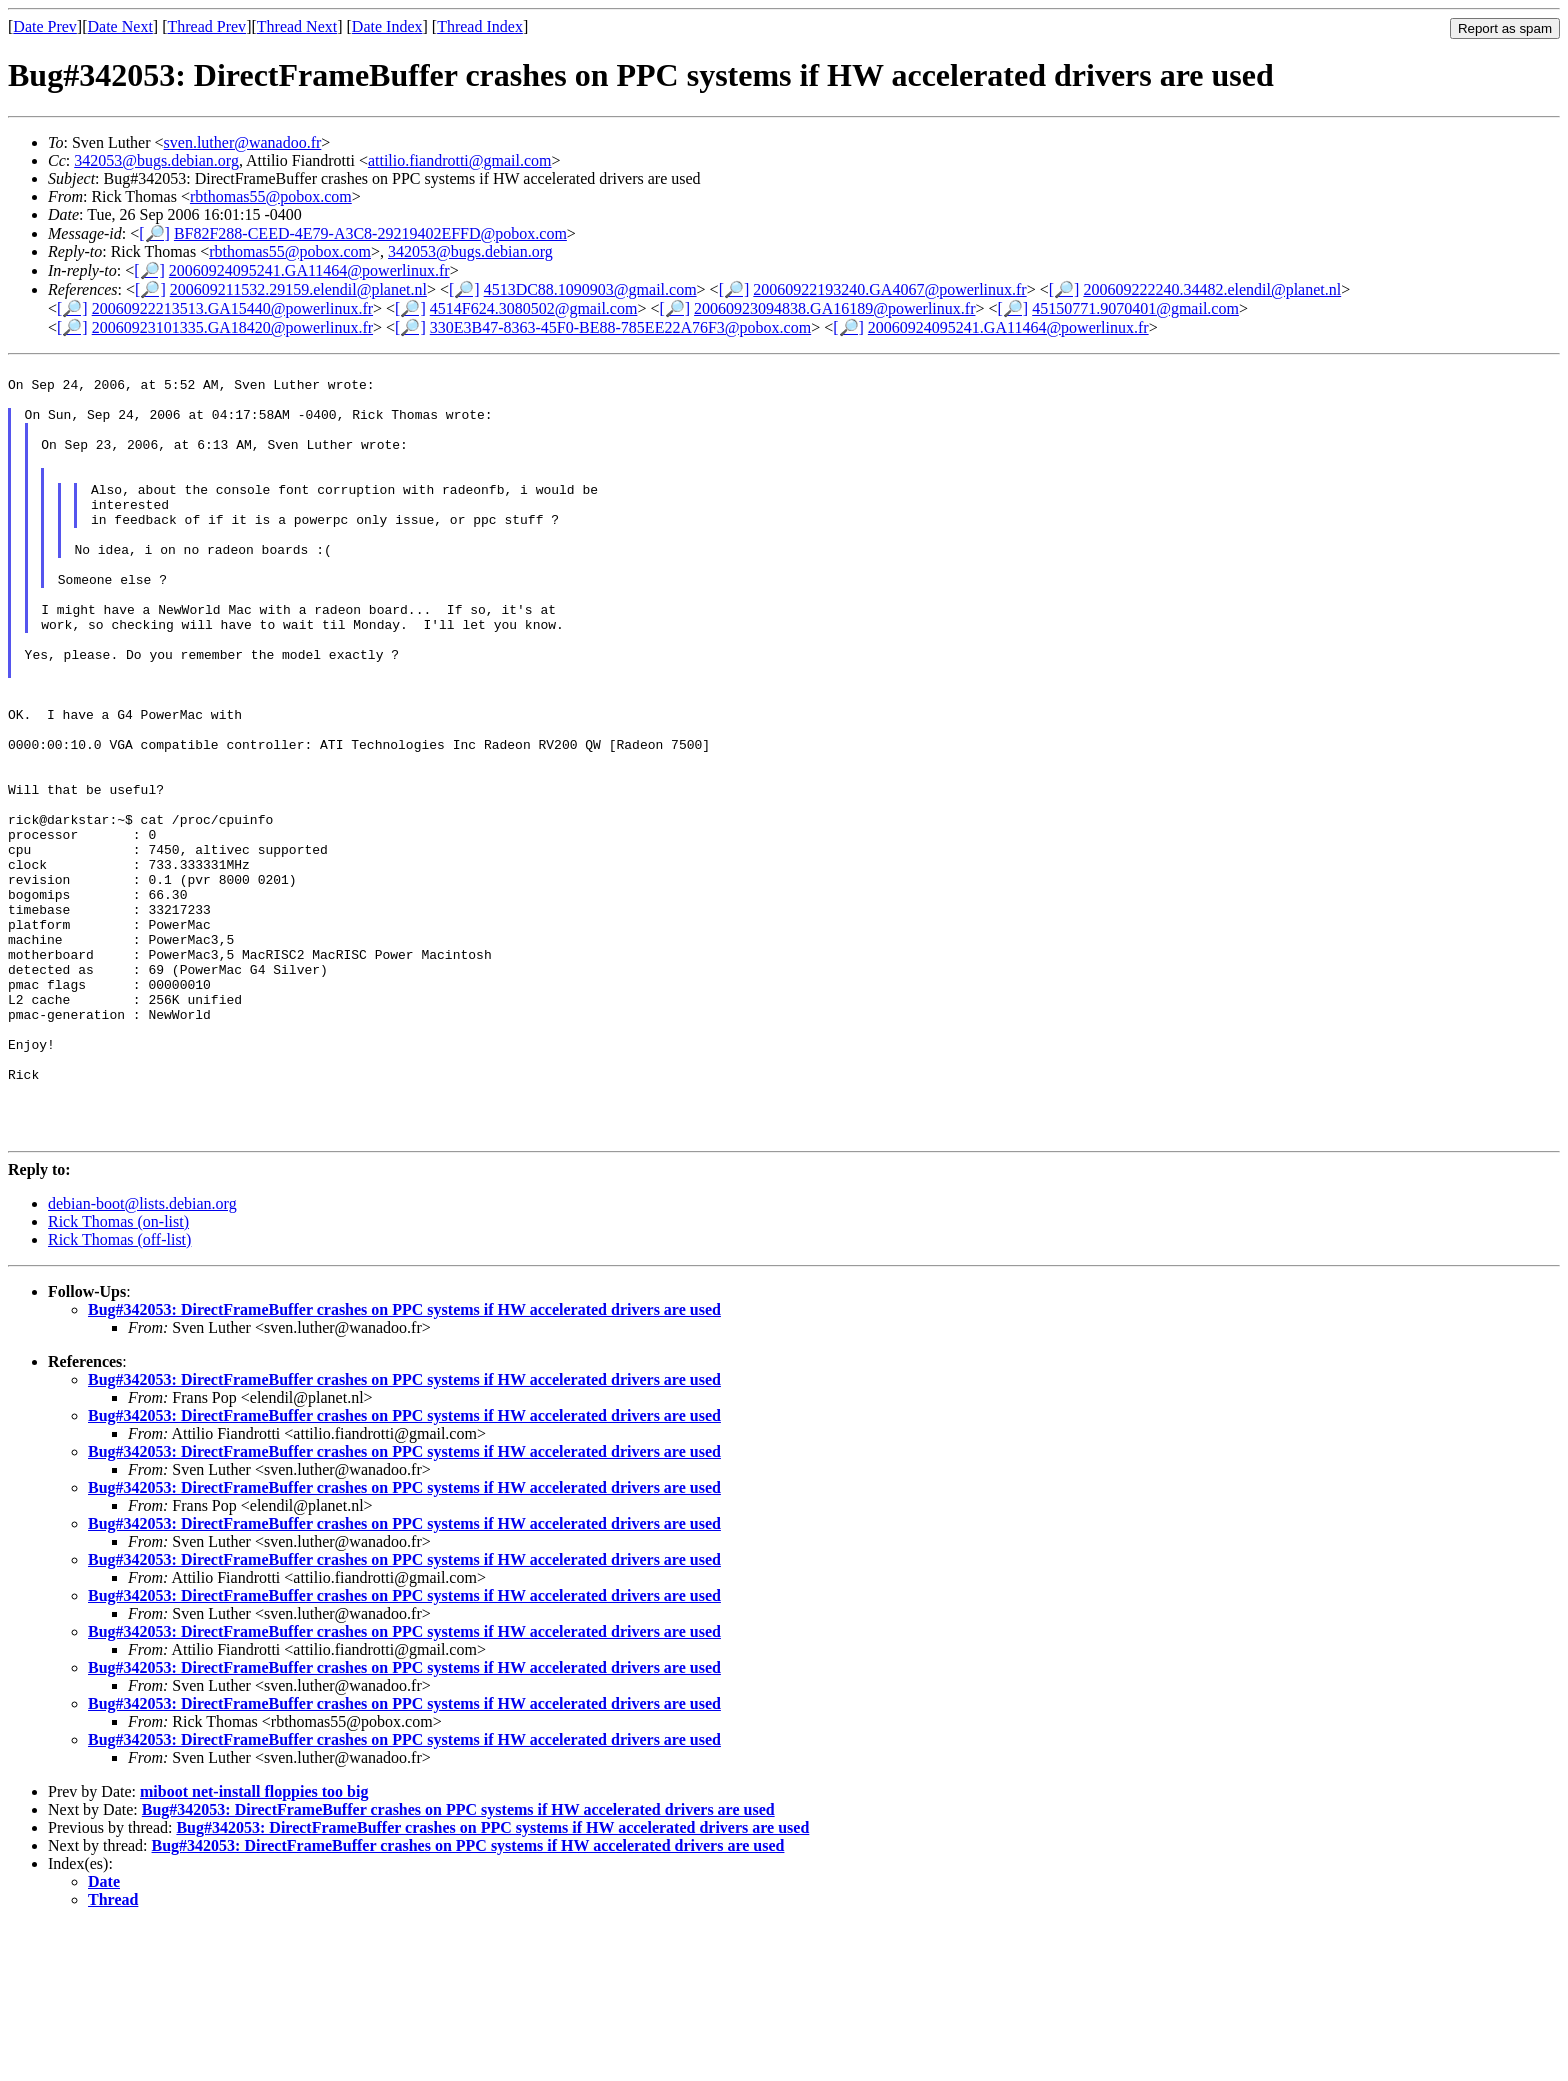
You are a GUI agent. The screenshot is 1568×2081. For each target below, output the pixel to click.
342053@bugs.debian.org (156, 160)
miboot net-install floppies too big (254, 1947)
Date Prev (45, 26)
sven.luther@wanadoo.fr (243, 142)
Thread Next (297, 26)
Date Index (387, 26)
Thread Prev (206, 26)
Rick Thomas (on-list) (118, 1377)
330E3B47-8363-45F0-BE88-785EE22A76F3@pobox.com (620, 327)
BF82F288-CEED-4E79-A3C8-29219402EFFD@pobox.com (370, 233)
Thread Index (480, 26)
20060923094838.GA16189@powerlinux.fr (834, 308)
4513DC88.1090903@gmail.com (590, 289)
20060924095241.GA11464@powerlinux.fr (309, 270)
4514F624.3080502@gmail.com (534, 308)
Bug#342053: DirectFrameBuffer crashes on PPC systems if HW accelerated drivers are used (404, 1465)
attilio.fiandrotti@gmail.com (460, 160)
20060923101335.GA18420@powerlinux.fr (232, 327)
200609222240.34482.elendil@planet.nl (1212, 289)
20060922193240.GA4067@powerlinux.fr (889, 289)
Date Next (120, 26)
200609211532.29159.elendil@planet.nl (298, 289)
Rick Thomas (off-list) (119, 1395)
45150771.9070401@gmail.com (1135, 308)
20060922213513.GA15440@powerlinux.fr (232, 308)
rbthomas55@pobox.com (271, 196)
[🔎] (154, 233)
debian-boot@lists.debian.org (142, 1359)
